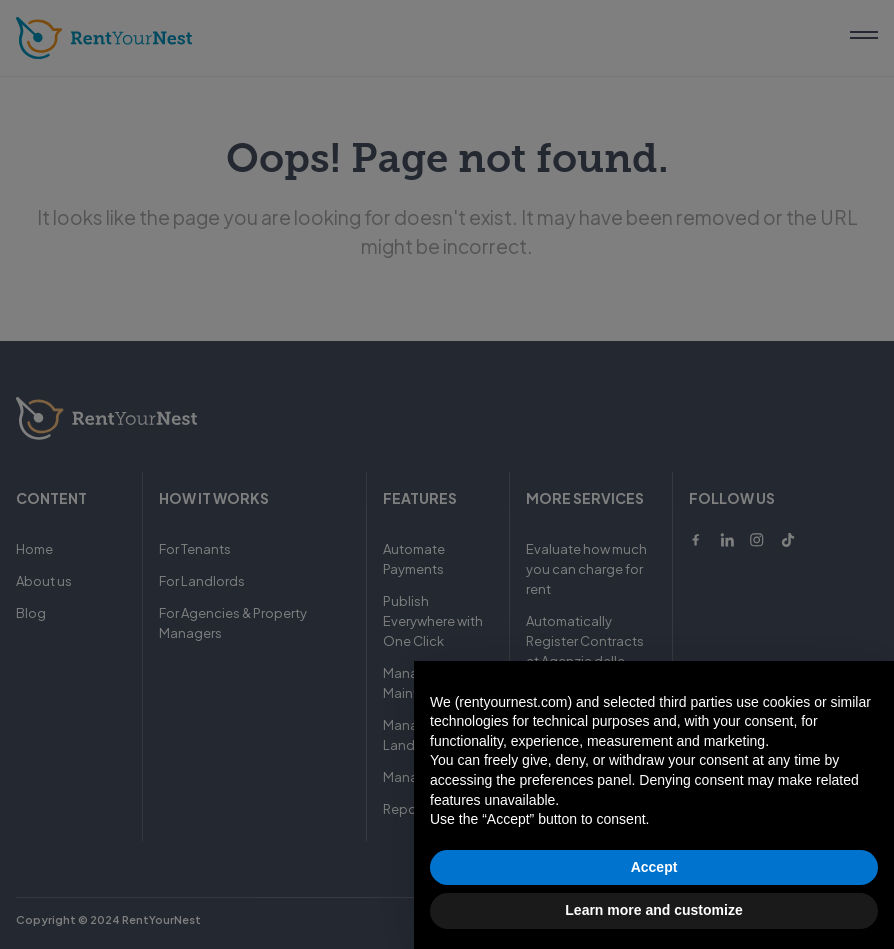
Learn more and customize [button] (653, 910)
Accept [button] (654, 867)
